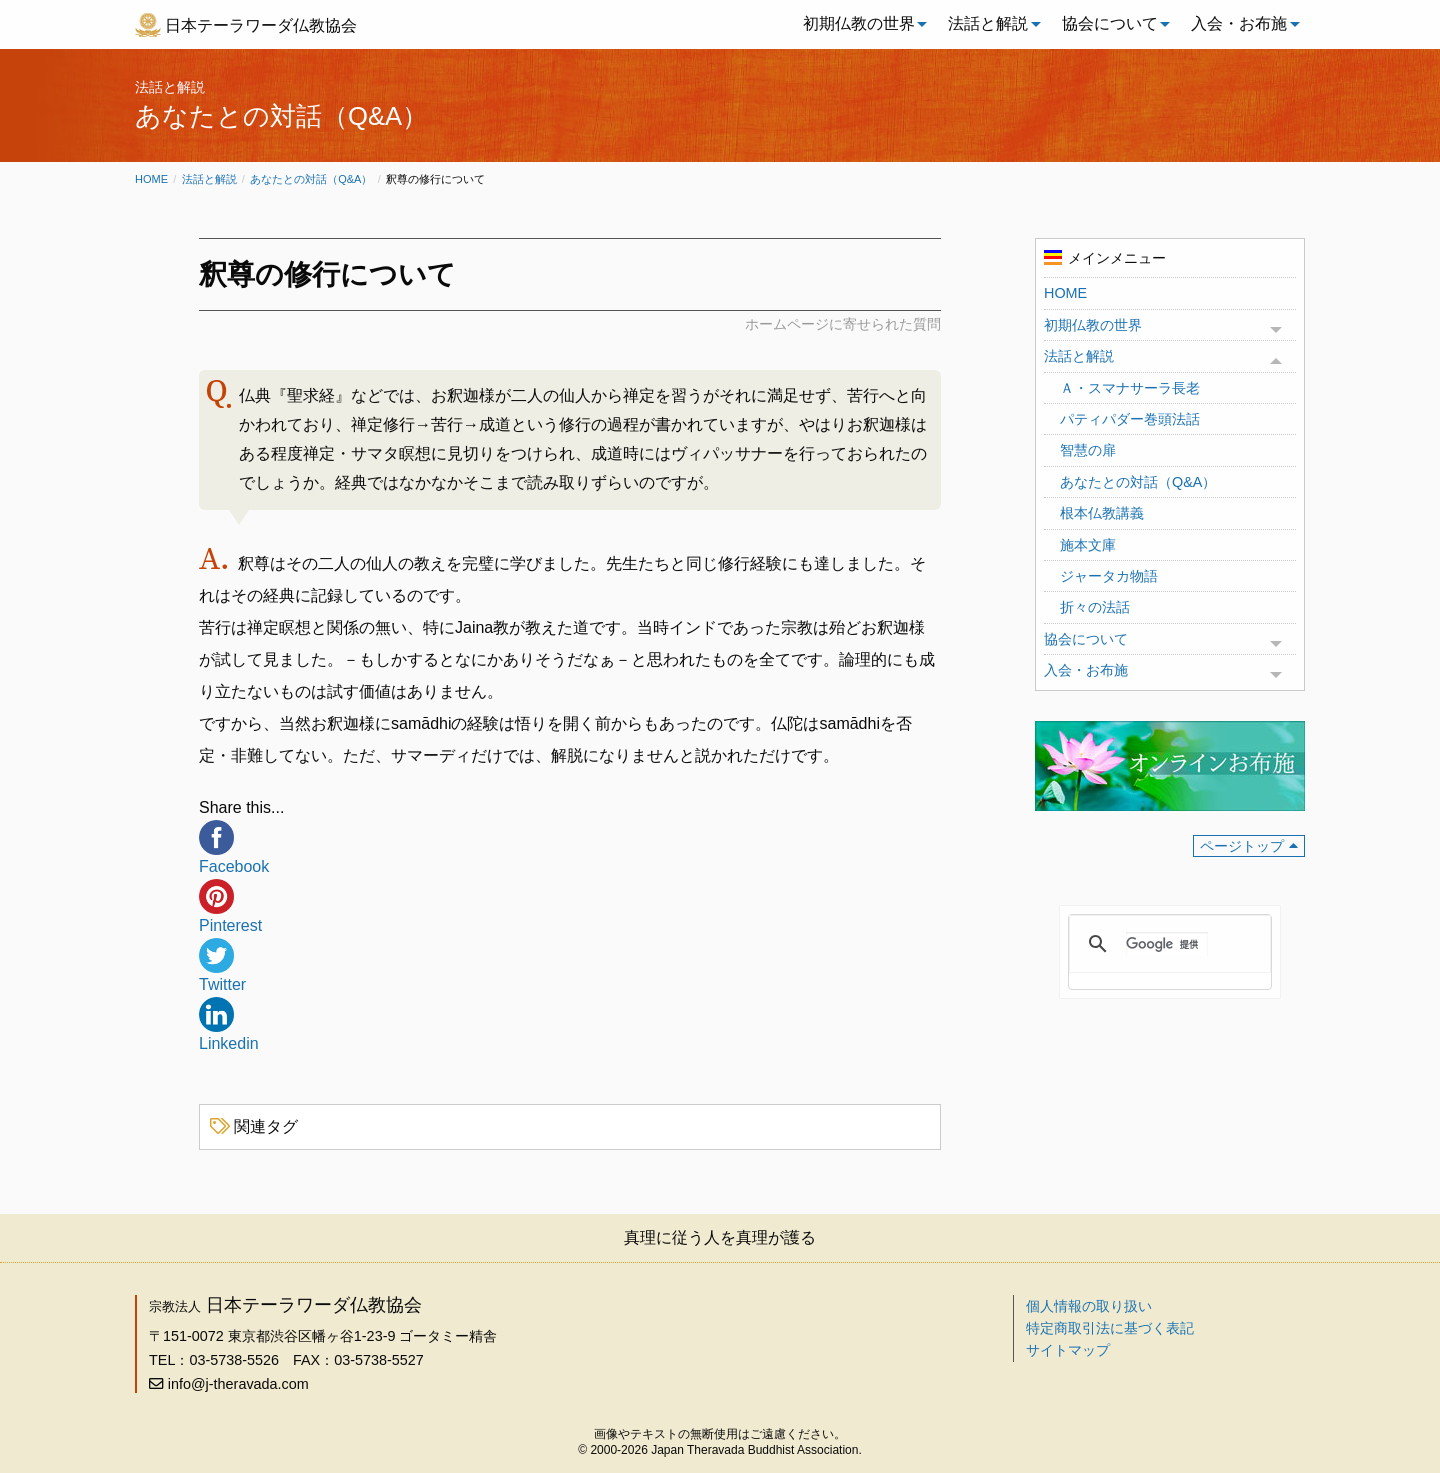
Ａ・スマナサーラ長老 (1130, 388)
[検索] (1167, 944)
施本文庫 (1088, 545)
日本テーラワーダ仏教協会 (261, 25)
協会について (1110, 23)
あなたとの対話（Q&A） (311, 179)
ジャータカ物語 (1109, 576)
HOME (1065, 293)
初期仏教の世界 (859, 23)
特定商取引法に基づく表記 (1110, 1328)
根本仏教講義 (1102, 513)
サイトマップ (1068, 1350)
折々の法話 (1095, 607)
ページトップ (1242, 846)
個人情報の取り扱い (1089, 1306)
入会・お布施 (1239, 23)
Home (151, 179)
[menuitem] (860, 24)
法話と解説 (988, 23)
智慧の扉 (1088, 450)
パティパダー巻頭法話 (1130, 419)
